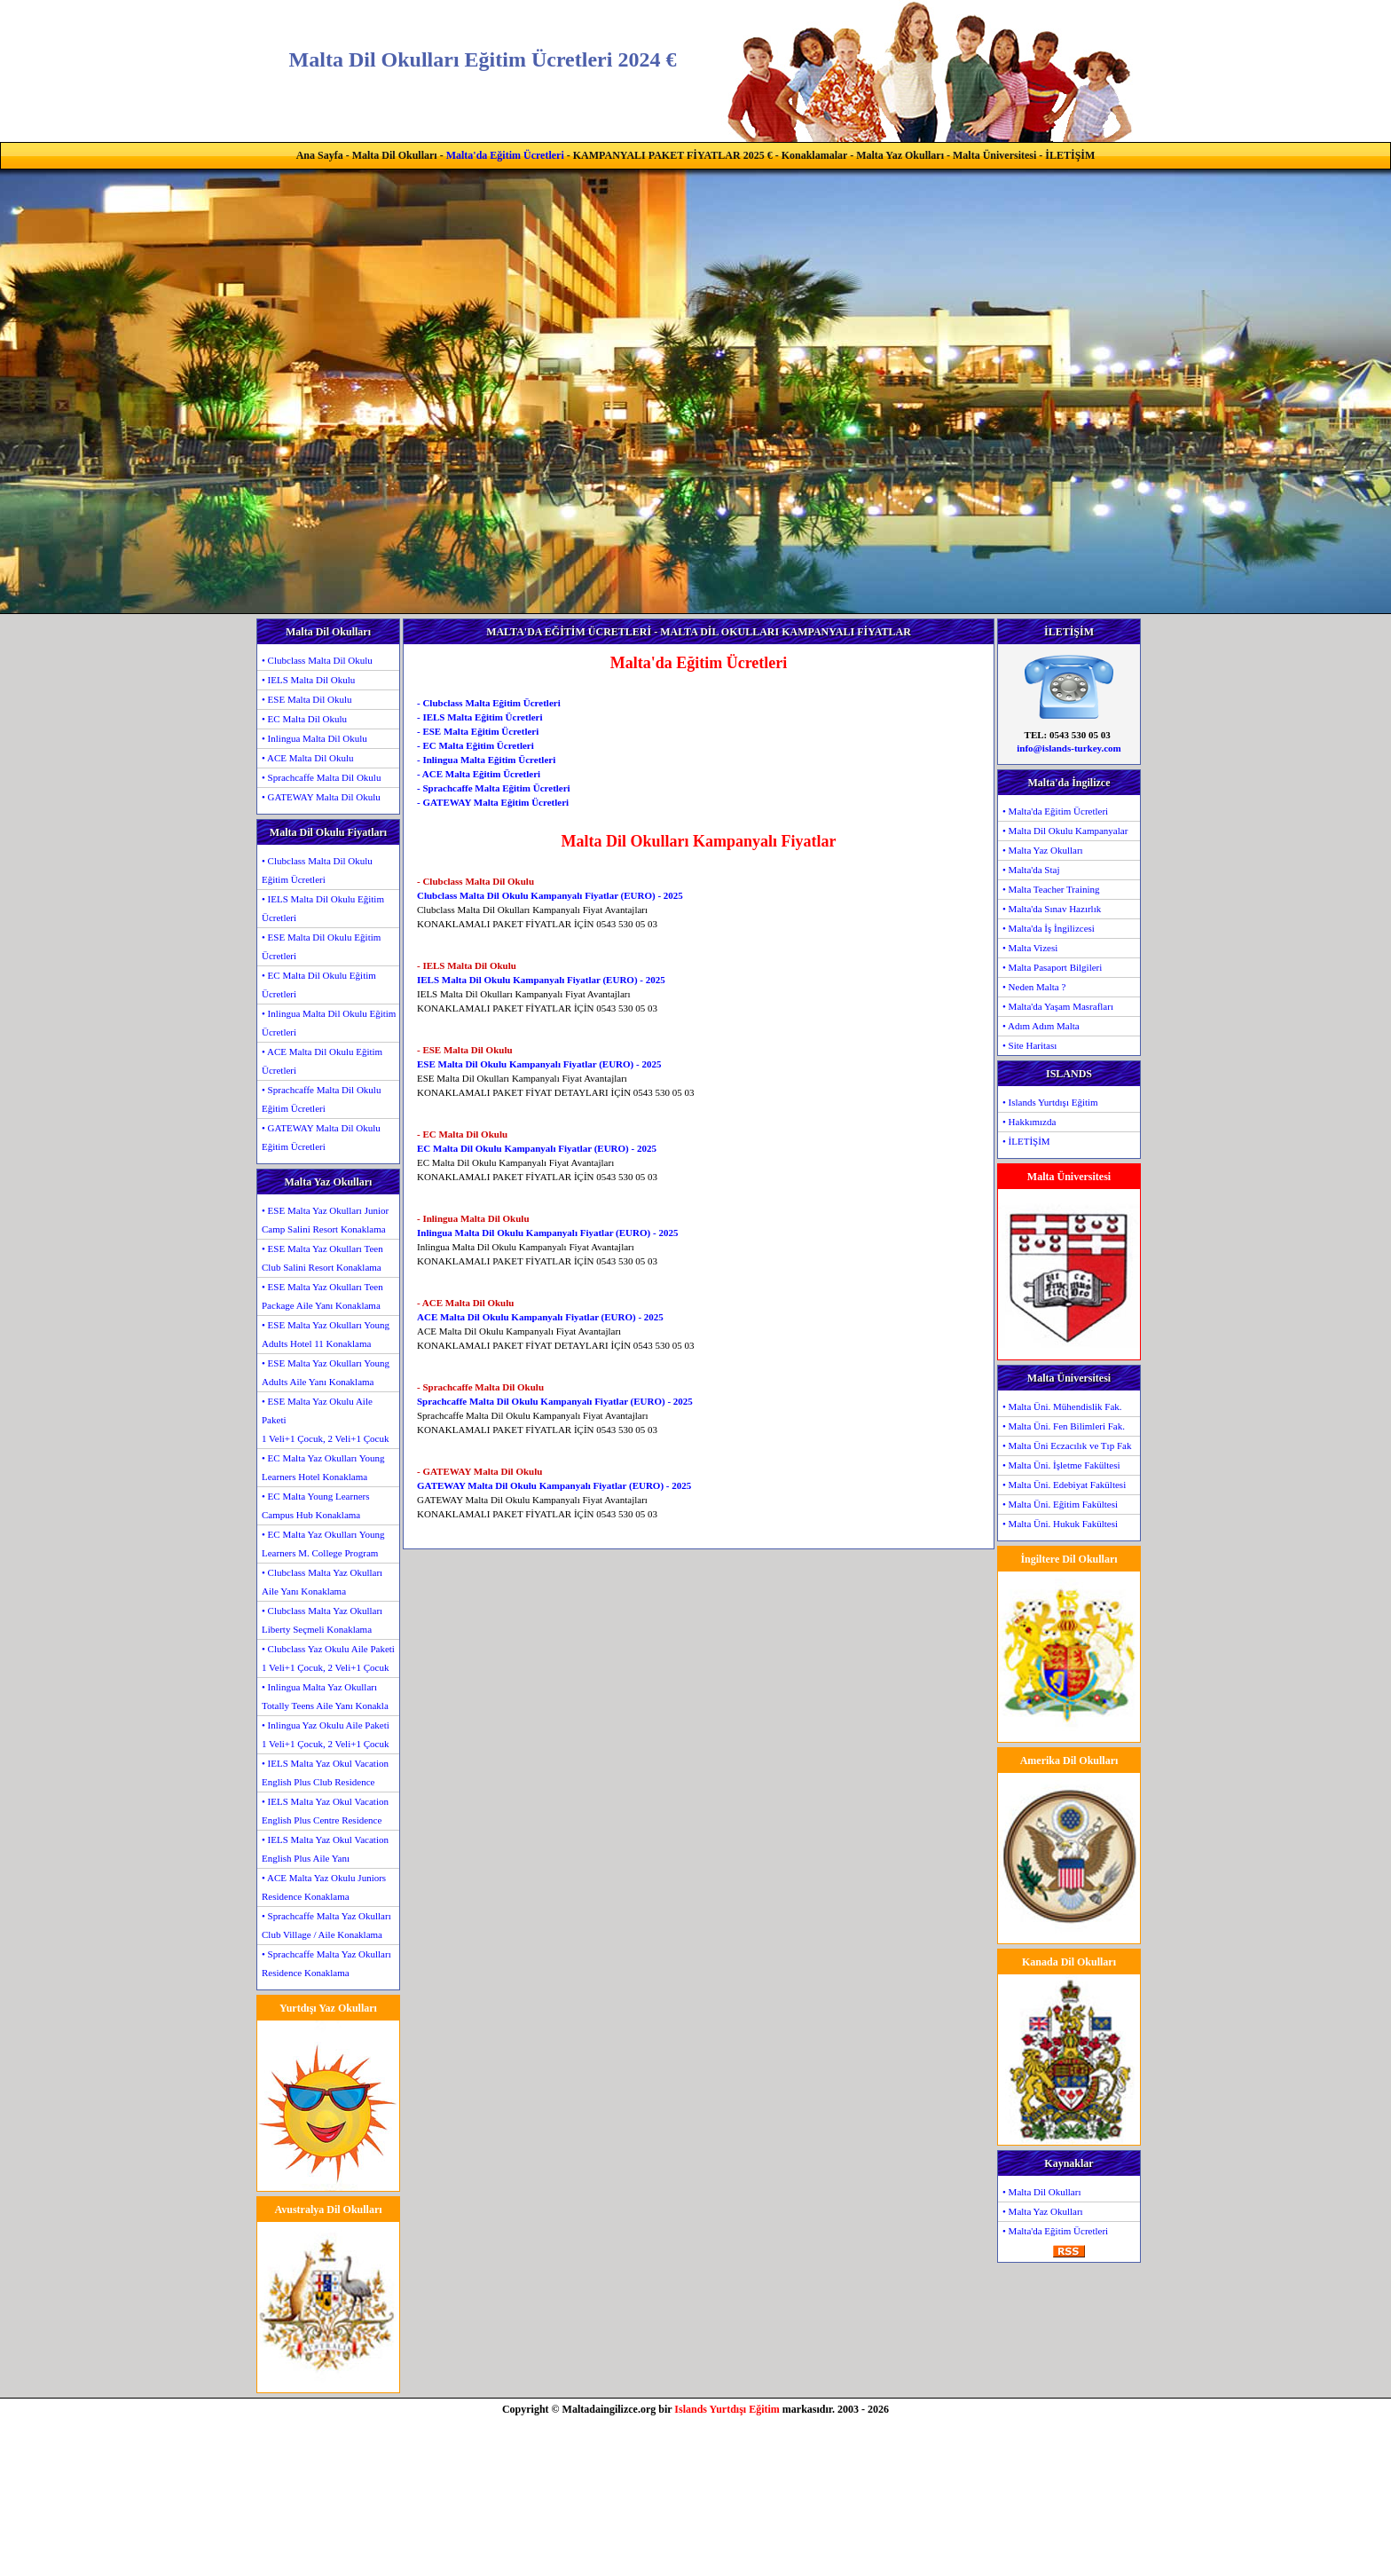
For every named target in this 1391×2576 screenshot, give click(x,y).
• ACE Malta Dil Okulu (307, 757)
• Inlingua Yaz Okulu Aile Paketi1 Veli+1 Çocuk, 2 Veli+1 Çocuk (325, 1734)
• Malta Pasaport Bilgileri (1052, 967)
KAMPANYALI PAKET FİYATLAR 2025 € (673, 155)
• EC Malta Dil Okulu (304, 718)
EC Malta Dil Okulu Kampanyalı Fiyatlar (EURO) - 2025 (536, 1148)
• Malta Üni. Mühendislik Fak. (1062, 1406)
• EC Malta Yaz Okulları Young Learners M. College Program (323, 1543)
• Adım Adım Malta (1041, 1025)
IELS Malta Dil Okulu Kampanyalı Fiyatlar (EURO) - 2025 (541, 979)
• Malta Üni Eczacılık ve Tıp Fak (1066, 1445)
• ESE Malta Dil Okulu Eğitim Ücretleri (321, 946)
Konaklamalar (814, 155)
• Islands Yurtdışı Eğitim (1050, 1102)
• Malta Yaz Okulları (1042, 850)
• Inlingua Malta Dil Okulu (314, 738)
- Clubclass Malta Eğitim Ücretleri (489, 702)
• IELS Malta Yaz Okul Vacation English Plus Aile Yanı (325, 1848)
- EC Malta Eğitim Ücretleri (475, 745)
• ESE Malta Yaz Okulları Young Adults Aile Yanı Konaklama (325, 1372)
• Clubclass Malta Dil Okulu (317, 660)
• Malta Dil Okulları (1041, 2191)
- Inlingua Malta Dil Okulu (473, 1218)
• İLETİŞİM (1026, 1141)
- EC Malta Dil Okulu (462, 1134)
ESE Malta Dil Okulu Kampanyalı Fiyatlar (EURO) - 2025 (539, 1064)
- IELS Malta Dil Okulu (466, 965)
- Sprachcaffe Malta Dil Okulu (480, 1387)
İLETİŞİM (1070, 155)
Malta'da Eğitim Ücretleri (505, 155)
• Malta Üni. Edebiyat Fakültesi (1064, 1484)
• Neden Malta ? (1033, 986)
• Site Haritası (1029, 1045)
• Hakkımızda (1029, 1121)
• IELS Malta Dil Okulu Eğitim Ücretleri (323, 908)
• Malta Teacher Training (1051, 889)
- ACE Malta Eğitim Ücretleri (478, 773)
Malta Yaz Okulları (900, 155)
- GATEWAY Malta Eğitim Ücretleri (493, 802)
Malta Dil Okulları (394, 155)
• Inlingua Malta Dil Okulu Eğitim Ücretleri (329, 1022)
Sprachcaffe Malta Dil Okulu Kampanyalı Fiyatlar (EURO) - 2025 (555, 1401)
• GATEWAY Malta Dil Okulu (321, 797)
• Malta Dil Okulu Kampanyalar (1065, 830)
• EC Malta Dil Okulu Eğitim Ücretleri (319, 984)
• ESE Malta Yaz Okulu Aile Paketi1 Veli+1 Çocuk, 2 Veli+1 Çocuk (325, 1420)
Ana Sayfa (319, 155)
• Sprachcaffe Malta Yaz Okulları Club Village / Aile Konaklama (326, 1925)
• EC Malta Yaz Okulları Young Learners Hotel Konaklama (323, 1467)
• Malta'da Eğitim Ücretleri (1055, 811)
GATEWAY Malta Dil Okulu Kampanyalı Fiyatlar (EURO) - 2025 (554, 1485)
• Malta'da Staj (1031, 869)
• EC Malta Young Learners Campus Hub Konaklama (315, 1505)
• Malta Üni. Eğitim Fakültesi (1060, 1504)
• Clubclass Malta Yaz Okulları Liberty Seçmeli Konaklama (322, 1620)
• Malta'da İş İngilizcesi (1048, 928)
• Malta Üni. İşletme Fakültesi (1061, 1465)
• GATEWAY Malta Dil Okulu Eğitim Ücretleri (321, 1137)
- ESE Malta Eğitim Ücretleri (477, 731)
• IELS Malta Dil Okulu (308, 679)
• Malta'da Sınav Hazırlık (1051, 908)
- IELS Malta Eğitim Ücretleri (480, 717)
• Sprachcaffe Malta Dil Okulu (321, 777)
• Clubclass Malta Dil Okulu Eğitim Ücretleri (317, 870)
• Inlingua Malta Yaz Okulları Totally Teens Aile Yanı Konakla (325, 1696)
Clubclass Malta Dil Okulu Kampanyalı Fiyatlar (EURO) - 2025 (550, 895)
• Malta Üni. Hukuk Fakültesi (1060, 1523)
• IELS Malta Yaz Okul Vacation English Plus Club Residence (325, 1772)
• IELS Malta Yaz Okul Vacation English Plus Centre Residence (325, 1810)
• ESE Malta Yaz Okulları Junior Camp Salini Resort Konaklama (325, 1219)
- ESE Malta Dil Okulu (465, 1049)
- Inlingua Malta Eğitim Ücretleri (486, 759)
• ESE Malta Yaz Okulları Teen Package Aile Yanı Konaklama (322, 1296)
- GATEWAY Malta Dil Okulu (479, 1471)
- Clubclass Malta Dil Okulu (475, 881)
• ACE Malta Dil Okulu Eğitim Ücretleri (322, 1060)
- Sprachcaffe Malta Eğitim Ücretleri (493, 788)
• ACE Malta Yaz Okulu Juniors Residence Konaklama (324, 1887)
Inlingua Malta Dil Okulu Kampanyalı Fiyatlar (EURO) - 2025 (547, 1232)
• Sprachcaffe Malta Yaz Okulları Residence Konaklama (326, 1963)
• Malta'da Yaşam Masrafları (1057, 1006)
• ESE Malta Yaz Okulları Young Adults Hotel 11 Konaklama (325, 1334)
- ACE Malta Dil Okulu (465, 1302)
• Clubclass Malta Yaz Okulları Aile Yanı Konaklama (322, 1581)
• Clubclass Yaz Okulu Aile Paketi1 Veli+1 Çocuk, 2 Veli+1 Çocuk (328, 1658)
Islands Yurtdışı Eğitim (726, 2409)
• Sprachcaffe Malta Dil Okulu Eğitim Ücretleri (321, 1099)
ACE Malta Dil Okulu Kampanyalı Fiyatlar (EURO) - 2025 (540, 1317)
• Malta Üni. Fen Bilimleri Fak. (1063, 1426)
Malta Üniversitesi (994, 155)
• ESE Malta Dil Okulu (307, 699)
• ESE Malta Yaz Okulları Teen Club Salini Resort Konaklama (322, 1257)
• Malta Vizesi (1029, 947)
